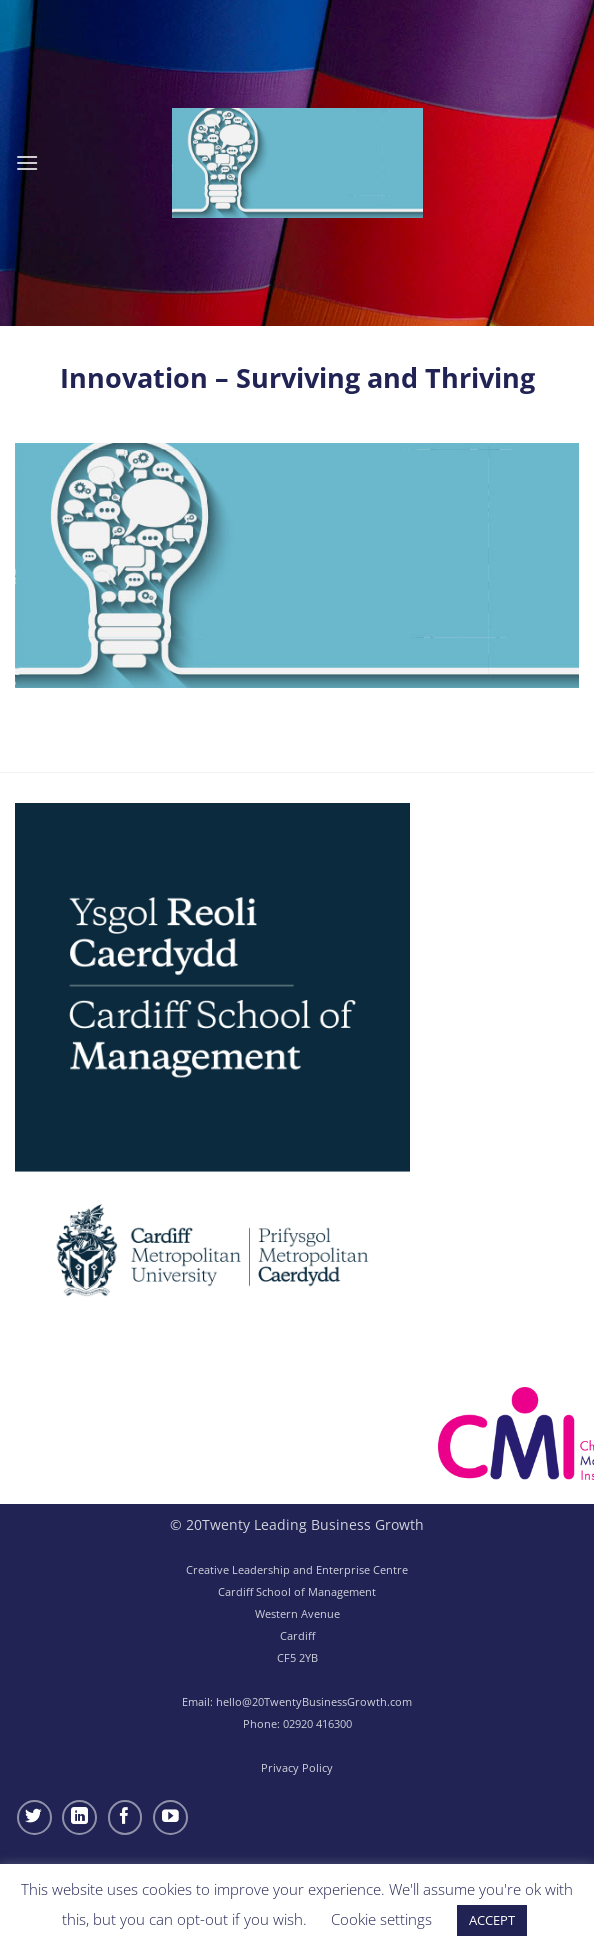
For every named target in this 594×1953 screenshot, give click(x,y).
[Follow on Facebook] (125, 1817)
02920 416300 (317, 1723)
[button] (27, 162)
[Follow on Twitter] (34, 1817)
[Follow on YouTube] (170, 1817)
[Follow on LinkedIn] (79, 1817)
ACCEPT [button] (492, 1920)
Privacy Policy (297, 1767)
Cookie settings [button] (381, 1919)
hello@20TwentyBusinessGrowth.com (314, 1701)
